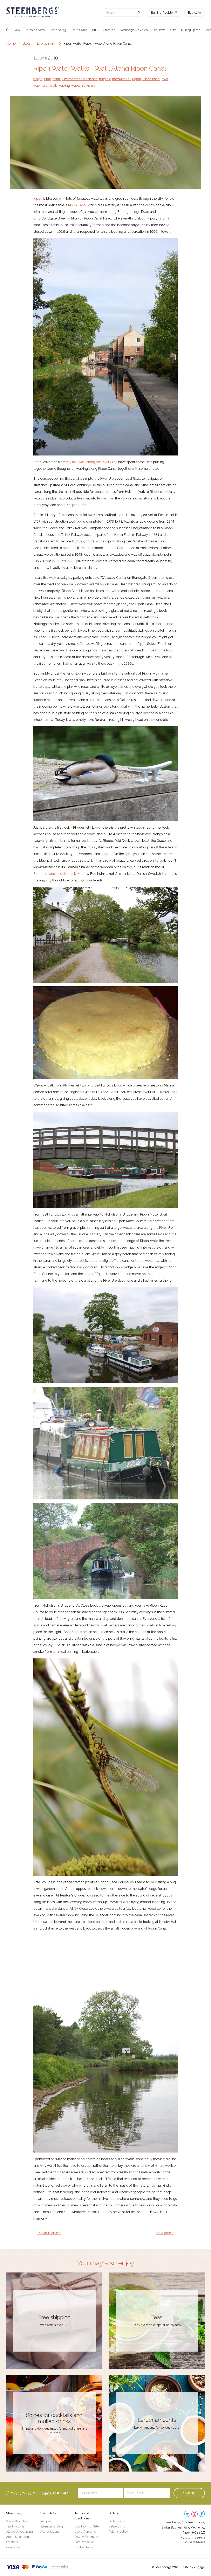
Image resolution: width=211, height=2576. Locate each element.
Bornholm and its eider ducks (55, 874)
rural (45, 86)
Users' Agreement (86, 2531)
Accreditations (49, 2531)
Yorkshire (88, 86)
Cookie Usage (83, 2547)
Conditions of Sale (86, 2526)
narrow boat (121, 79)
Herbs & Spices (35, 30)
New (17, 30)
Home (11, 43)
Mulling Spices (190, 30)
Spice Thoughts (16, 2521)
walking (64, 86)
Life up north (46, 43)
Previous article (49, 2233)
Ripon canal (151, 79)
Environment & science (80, 79)
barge (37, 79)
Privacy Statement (86, 2536)
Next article (164, 2233)
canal (57, 79)
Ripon (136, 79)
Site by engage (194, 2567)
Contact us (13, 2547)
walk (53, 86)
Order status (117, 2521)
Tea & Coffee (79, 30)
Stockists (12, 2542)
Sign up (189, 2493)
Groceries (109, 30)
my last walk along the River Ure (90, 462)
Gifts (173, 30)
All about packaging (19, 2531)
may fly (105, 79)
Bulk (95, 30)
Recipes (45, 2521)
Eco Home (158, 30)
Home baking (57, 30)
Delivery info (117, 2526)
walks (75, 86)
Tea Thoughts (15, 2526)
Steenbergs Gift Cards (134, 30)
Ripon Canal (77, 205)
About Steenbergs (18, 2536)
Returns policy (118, 2531)
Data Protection (84, 2542)
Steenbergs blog (51, 2526)
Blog (26, 43)
